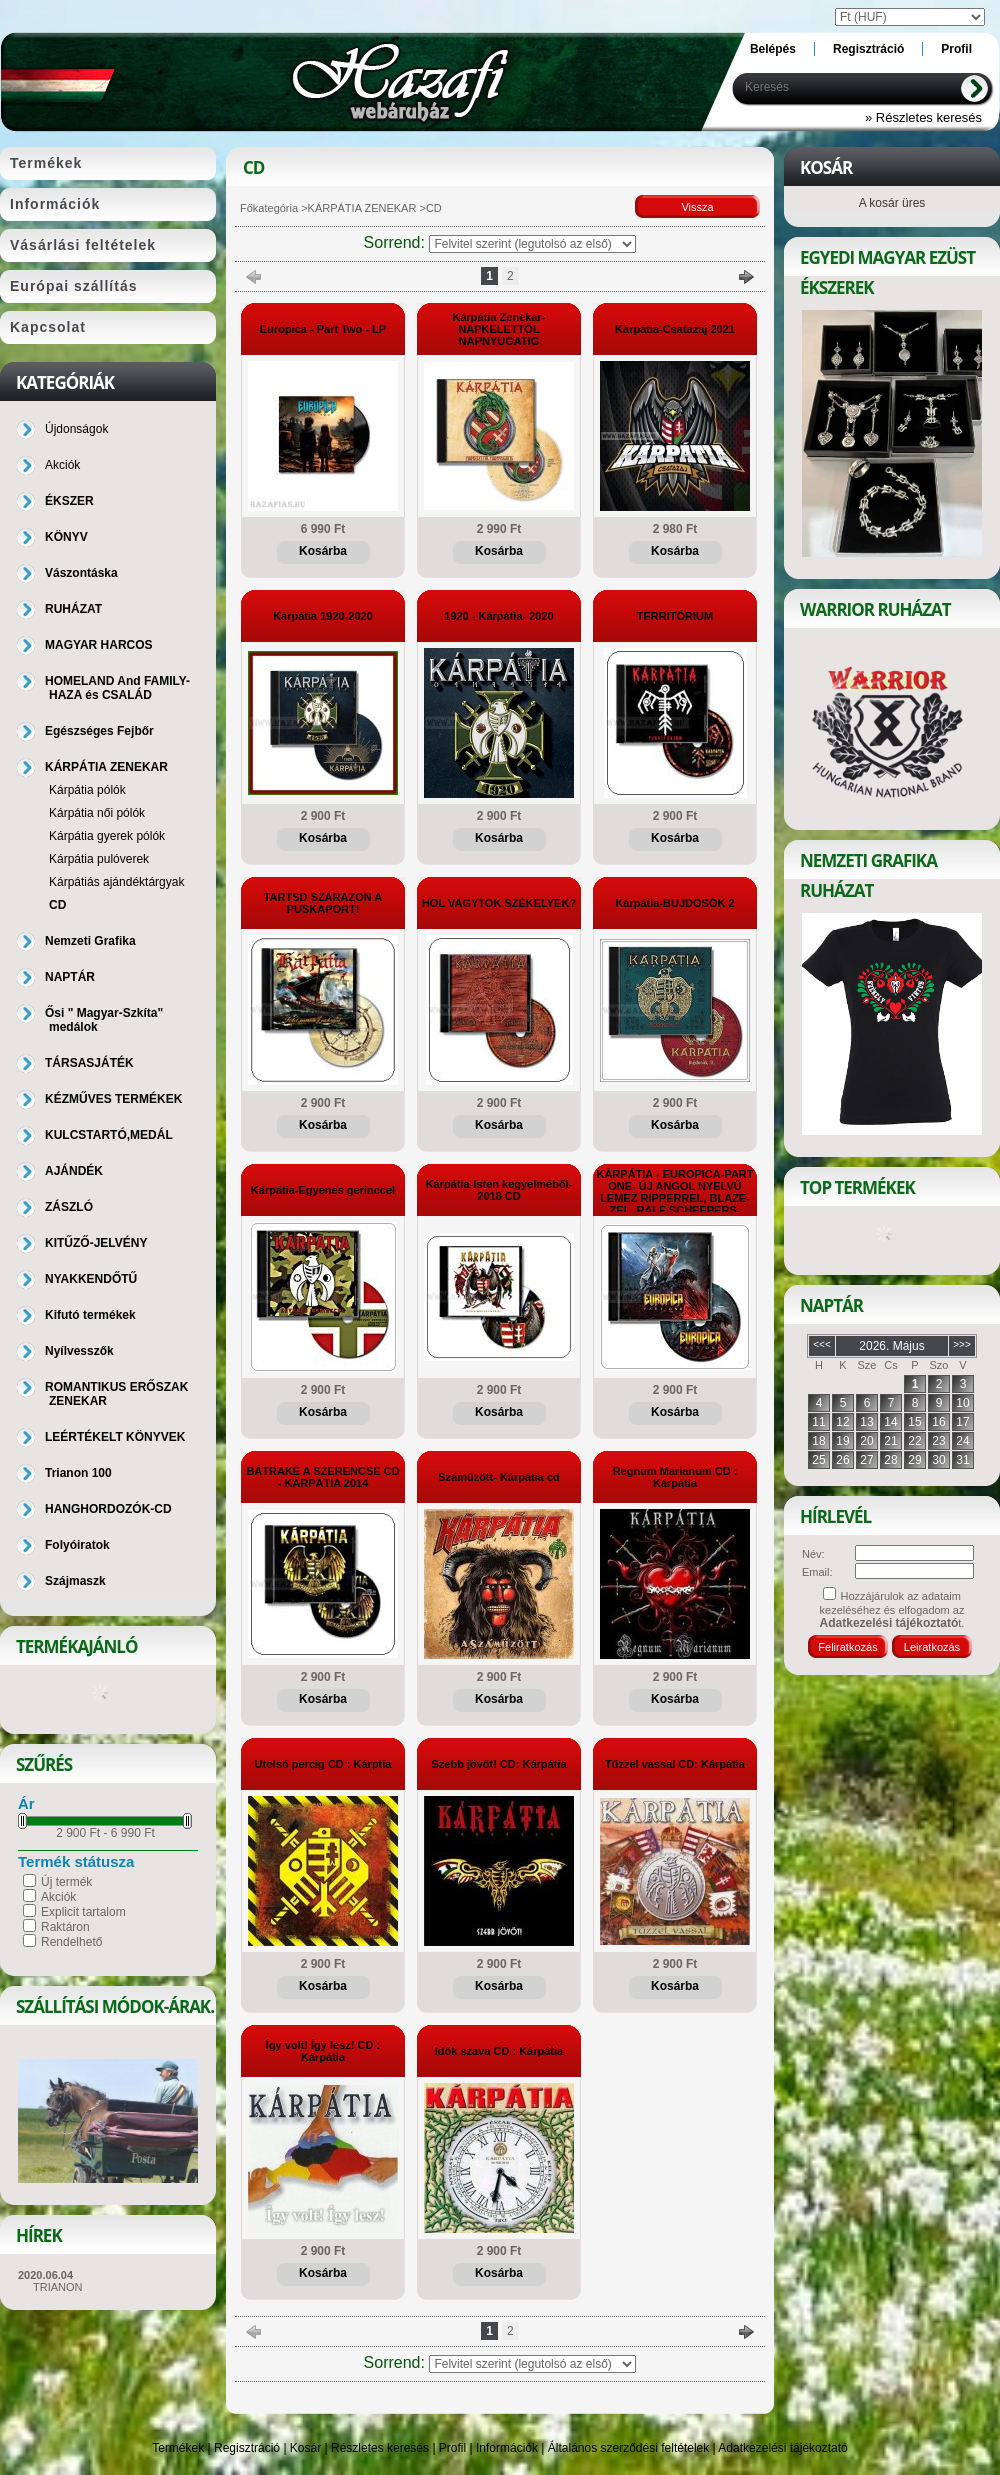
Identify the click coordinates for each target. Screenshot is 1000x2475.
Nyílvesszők (79, 1351)
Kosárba (323, 551)
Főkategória (269, 208)
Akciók (58, 1897)
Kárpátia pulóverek (99, 859)
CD (57, 905)
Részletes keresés (380, 2448)
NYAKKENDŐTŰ (91, 1279)
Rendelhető (71, 1942)
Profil (452, 2448)
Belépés (773, 49)
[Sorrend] (532, 244)
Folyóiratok (77, 1545)
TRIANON (58, 2287)
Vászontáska (81, 573)
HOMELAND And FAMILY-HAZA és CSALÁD (117, 688)
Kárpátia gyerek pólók (107, 836)
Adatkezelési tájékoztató (782, 2448)
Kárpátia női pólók (97, 813)
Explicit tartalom (83, 1912)
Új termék (66, 1882)
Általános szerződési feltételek (628, 2448)
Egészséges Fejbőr (99, 731)
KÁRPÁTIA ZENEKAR (362, 208)
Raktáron (65, 1927)
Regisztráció (247, 2448)
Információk (507, 2448)
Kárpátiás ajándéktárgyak (116, 882)
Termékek (178, 2448)
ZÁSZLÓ (69, 1207)
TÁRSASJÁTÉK (89, 1063)
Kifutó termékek (90, 1315)
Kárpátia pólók (87, 790)
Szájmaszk (75, 1581)
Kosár (305, 2448)
